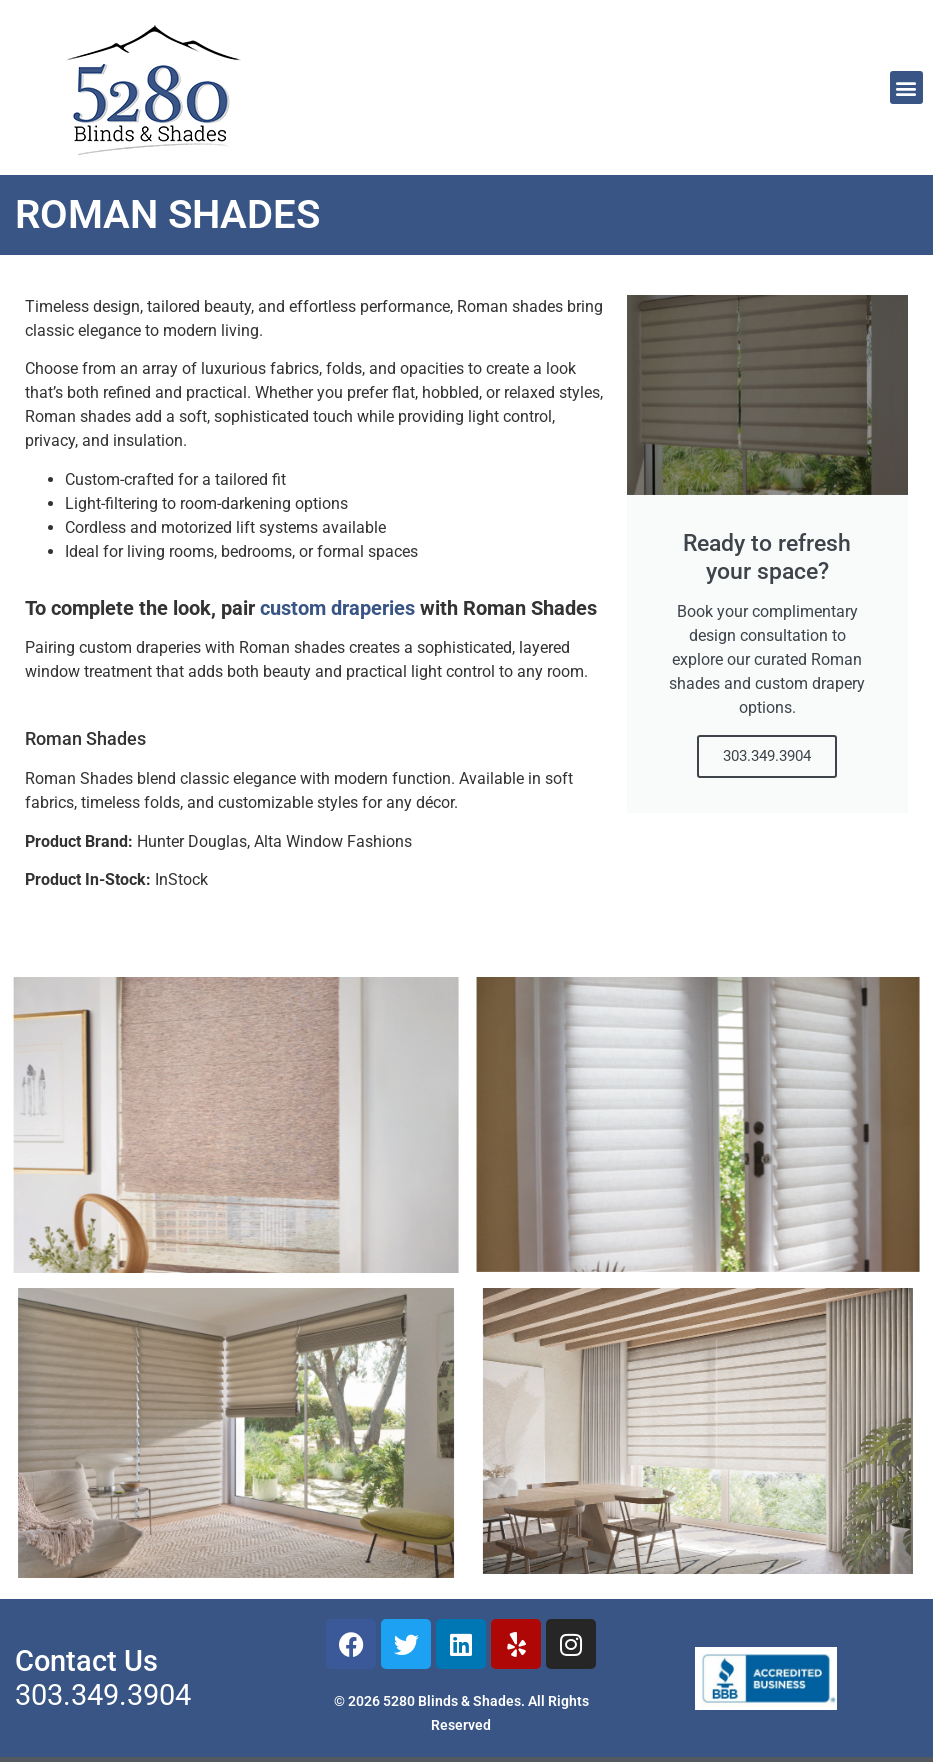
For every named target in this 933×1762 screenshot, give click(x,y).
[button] (906, 87)
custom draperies (337, 608)
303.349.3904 (767, 756)
